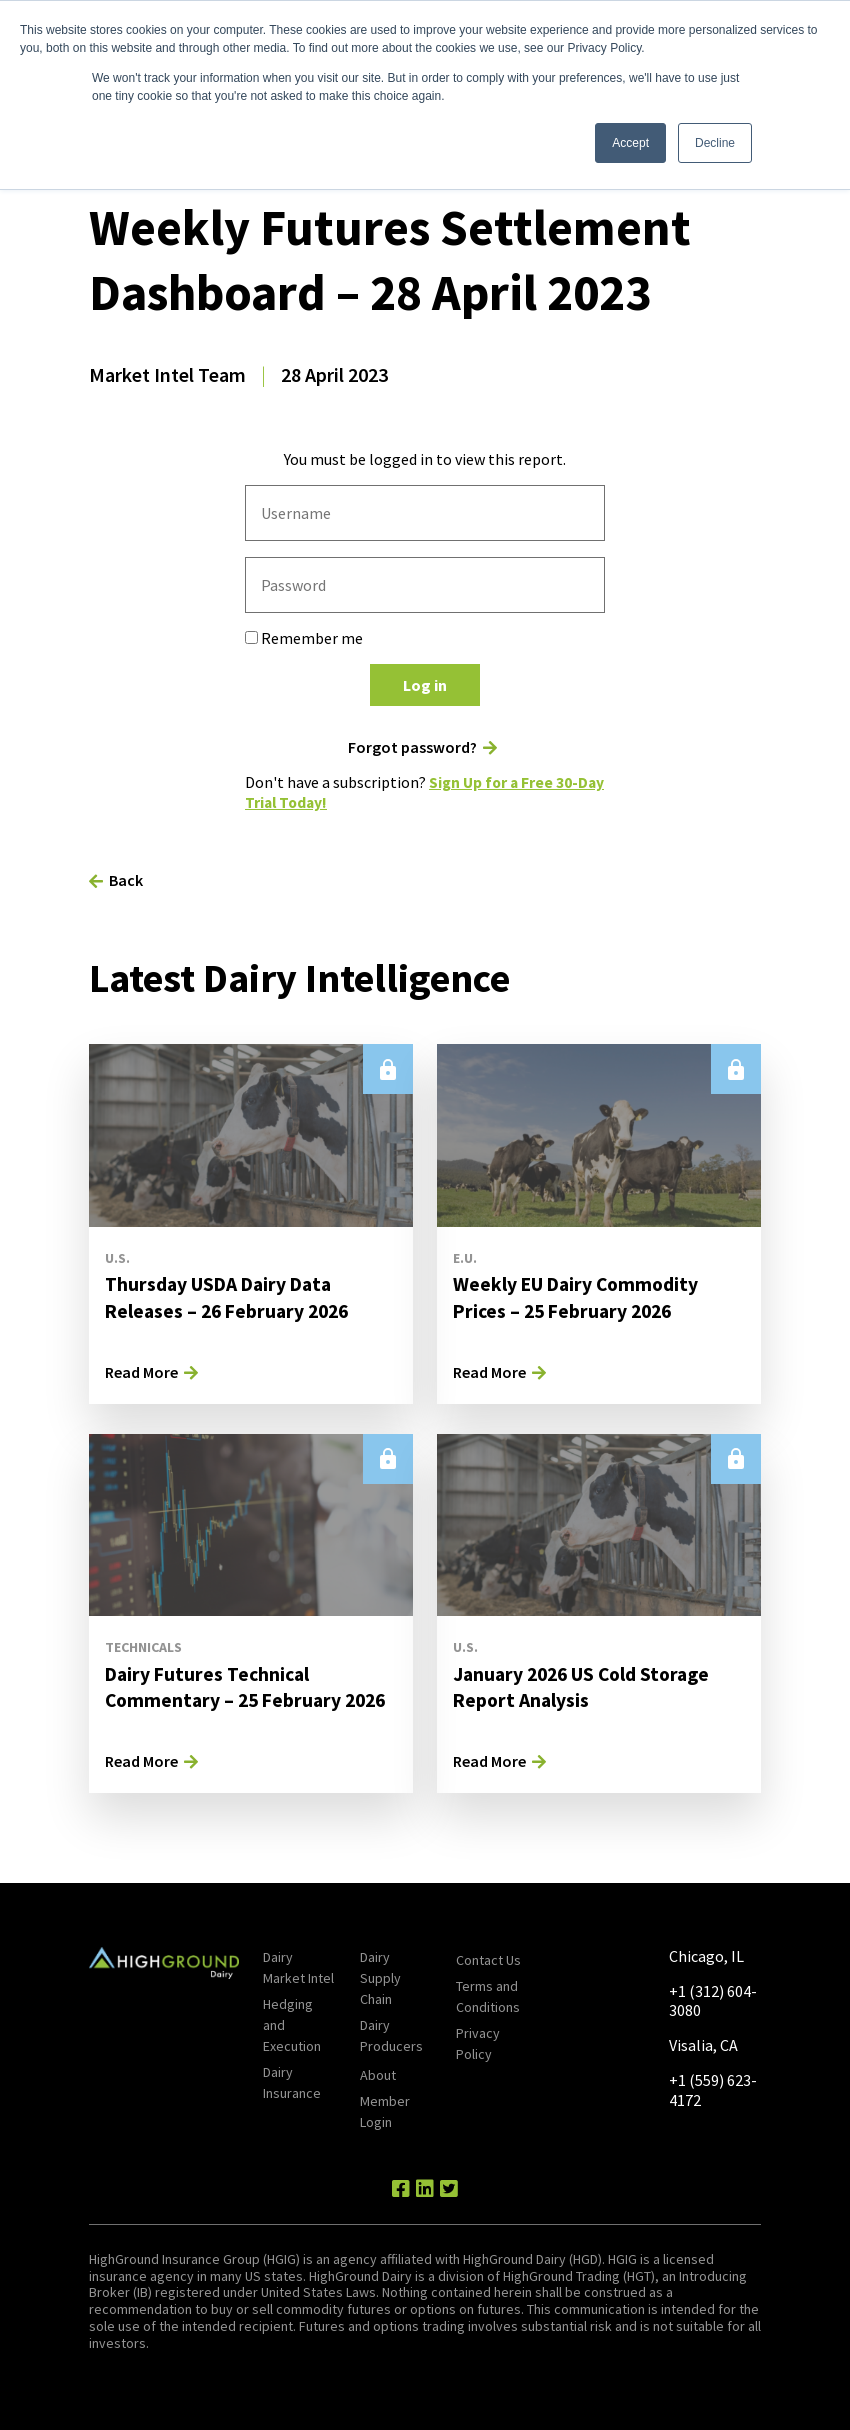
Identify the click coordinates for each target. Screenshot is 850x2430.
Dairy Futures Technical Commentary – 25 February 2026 (250, 1684)
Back (126, 879)
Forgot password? (412, 747)
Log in (425, 685)
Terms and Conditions (488, 1995)
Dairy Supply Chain (380, 1977)
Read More (141, 1370)
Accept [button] (630, 143)
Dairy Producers (391, 2034)
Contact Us (488, 1959)
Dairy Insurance (292, 2081)
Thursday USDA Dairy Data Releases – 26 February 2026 (231, 1295)
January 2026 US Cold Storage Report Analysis (586, 1684)
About (378, 2074)
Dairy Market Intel (298, 1966)
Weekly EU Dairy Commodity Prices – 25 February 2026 (578, 1295)
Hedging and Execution (292, 2024)
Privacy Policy (478, 2042)
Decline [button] (715, 143)
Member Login (385, 2110)
